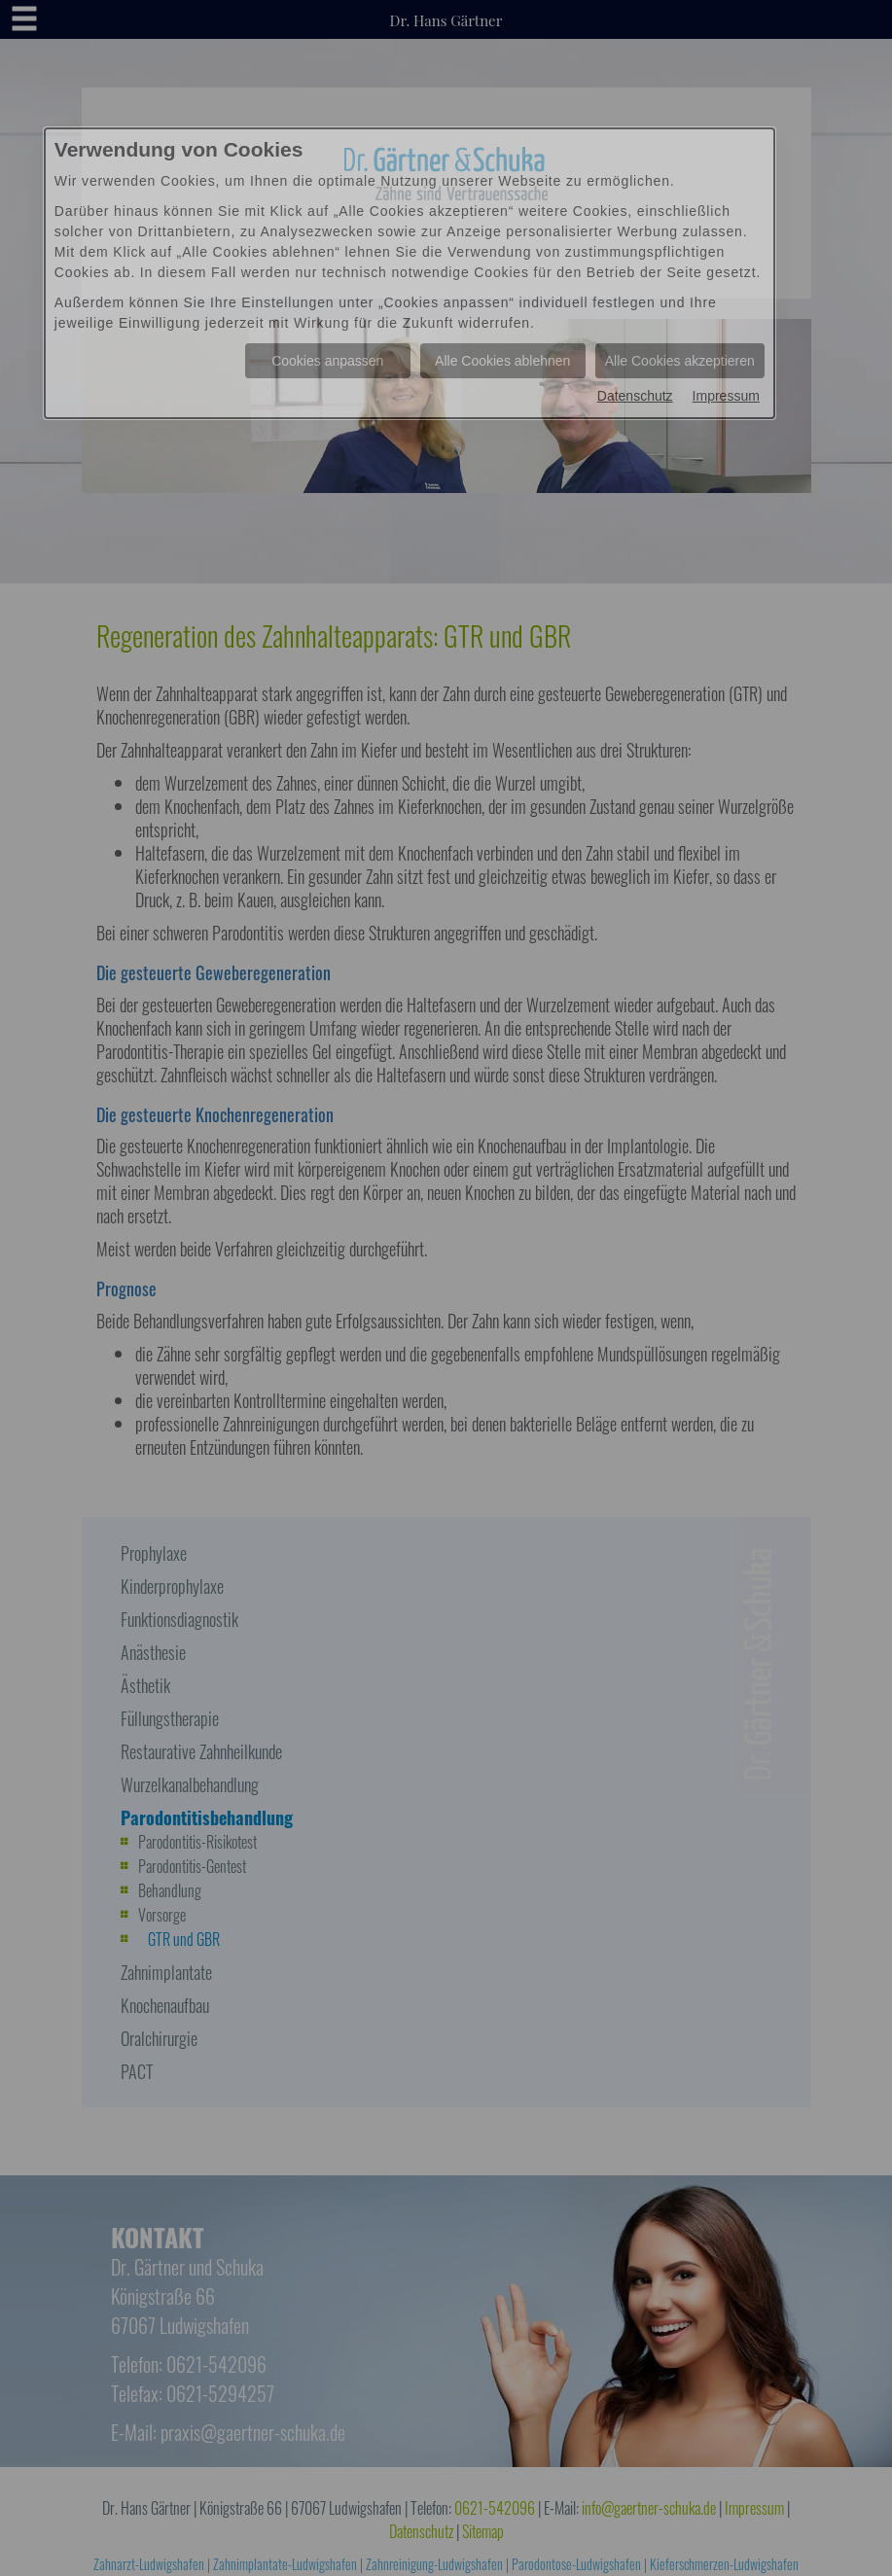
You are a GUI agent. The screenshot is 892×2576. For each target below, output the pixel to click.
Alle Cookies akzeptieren (680, 361)
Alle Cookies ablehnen (502, 361)
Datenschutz (635, 396)
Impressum (726, 396)
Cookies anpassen (327, 361)
